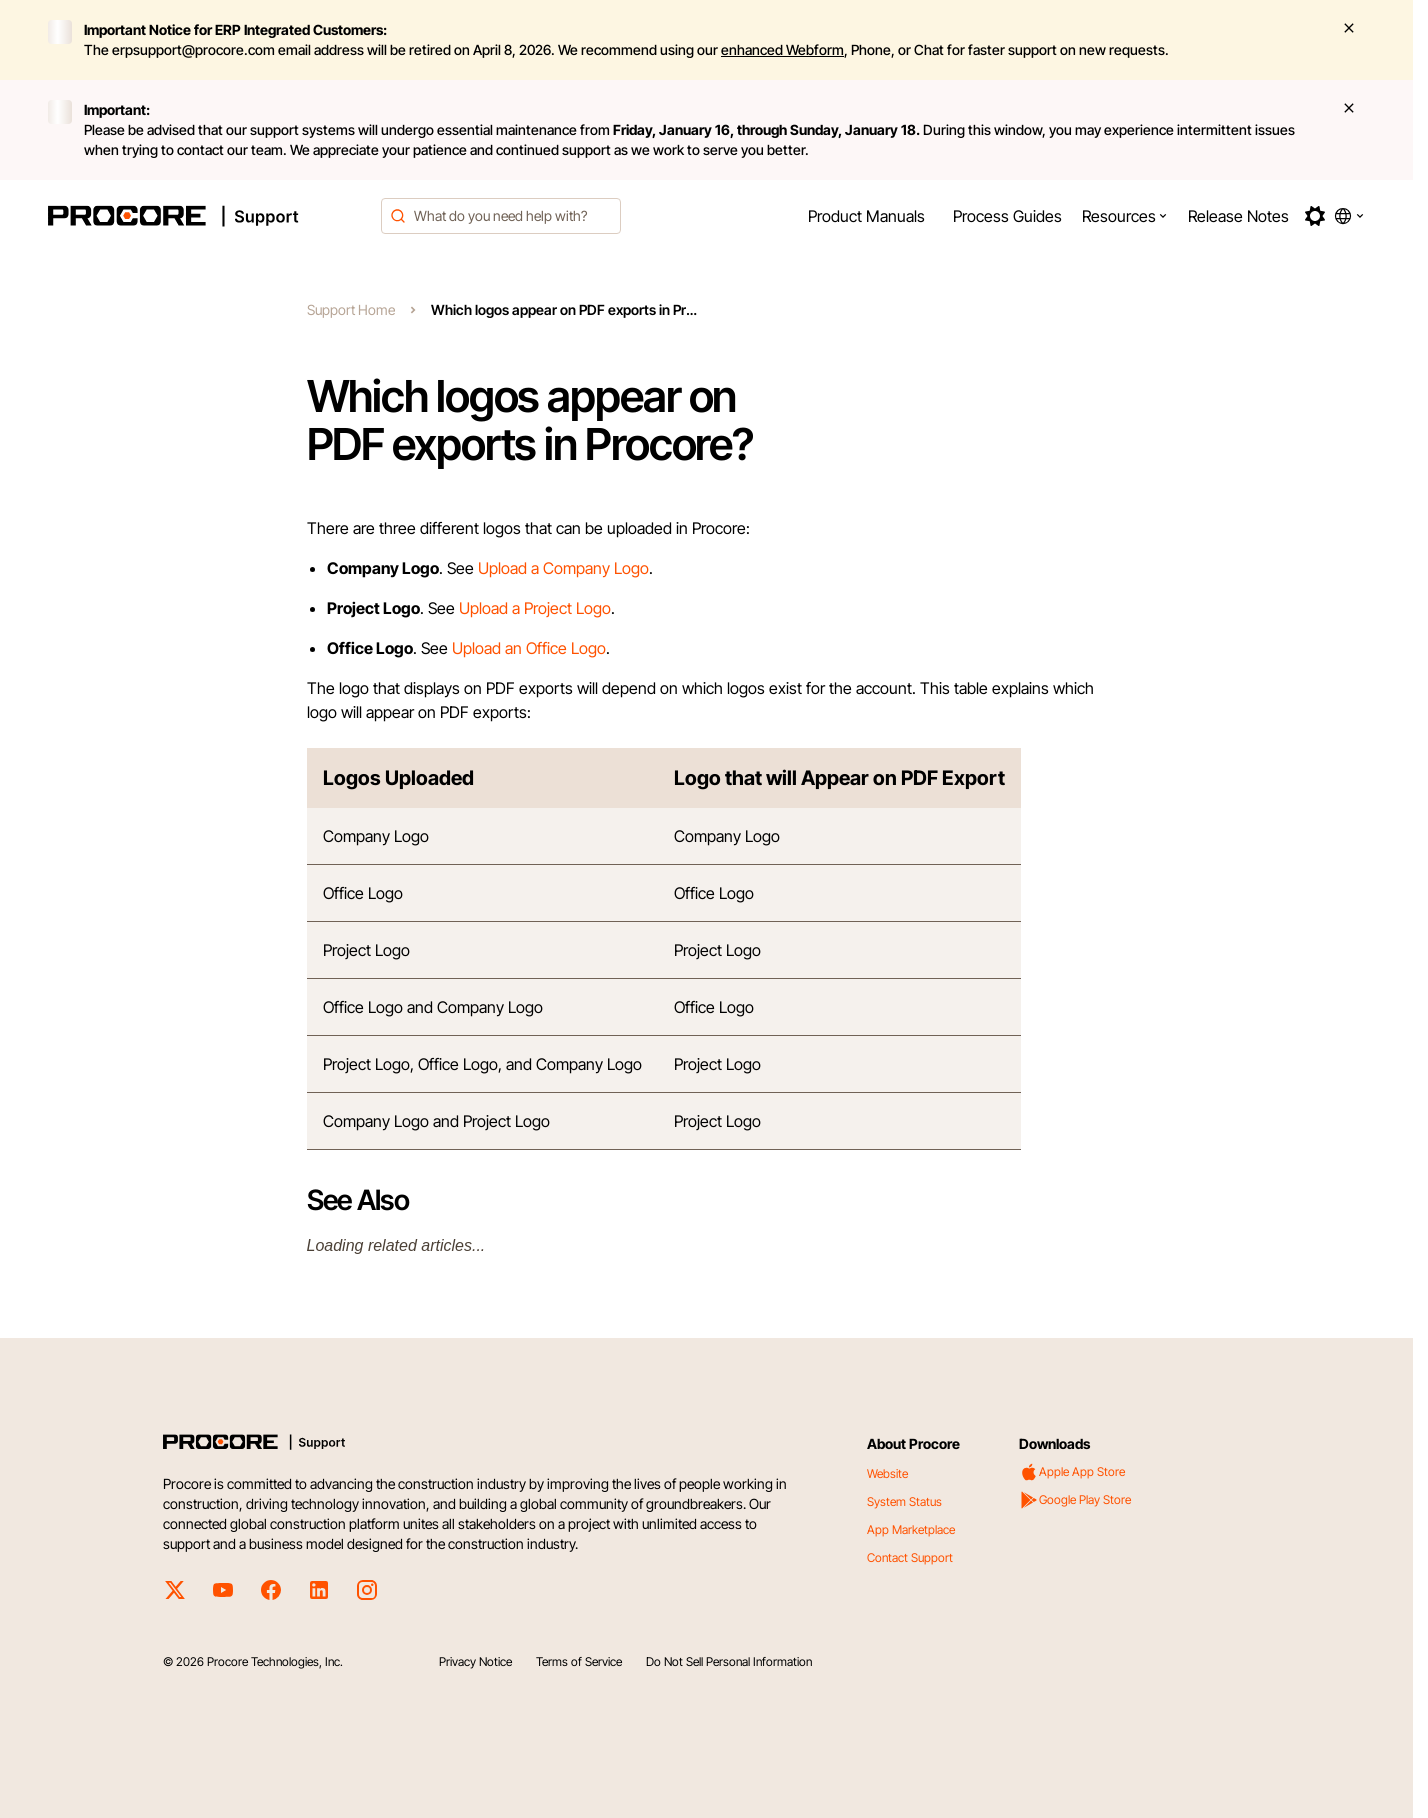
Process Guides (1007, 216)
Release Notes (1238, 216)
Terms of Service (579, 1661)
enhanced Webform (782, 49)
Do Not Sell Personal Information (729, 1661)
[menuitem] (866, 216)
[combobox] (501, 216)
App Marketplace (911, 1529)
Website (887, 1473)
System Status (904, 1501)
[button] (1125, 216)
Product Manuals (866, 216)
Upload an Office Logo (529, 648)
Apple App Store (1072, 1472)
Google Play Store (1075, 1500)
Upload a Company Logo (563, 568)
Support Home (351, 309)
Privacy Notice (475, 1661)
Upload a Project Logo (535, 608)
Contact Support (910, 1557)
